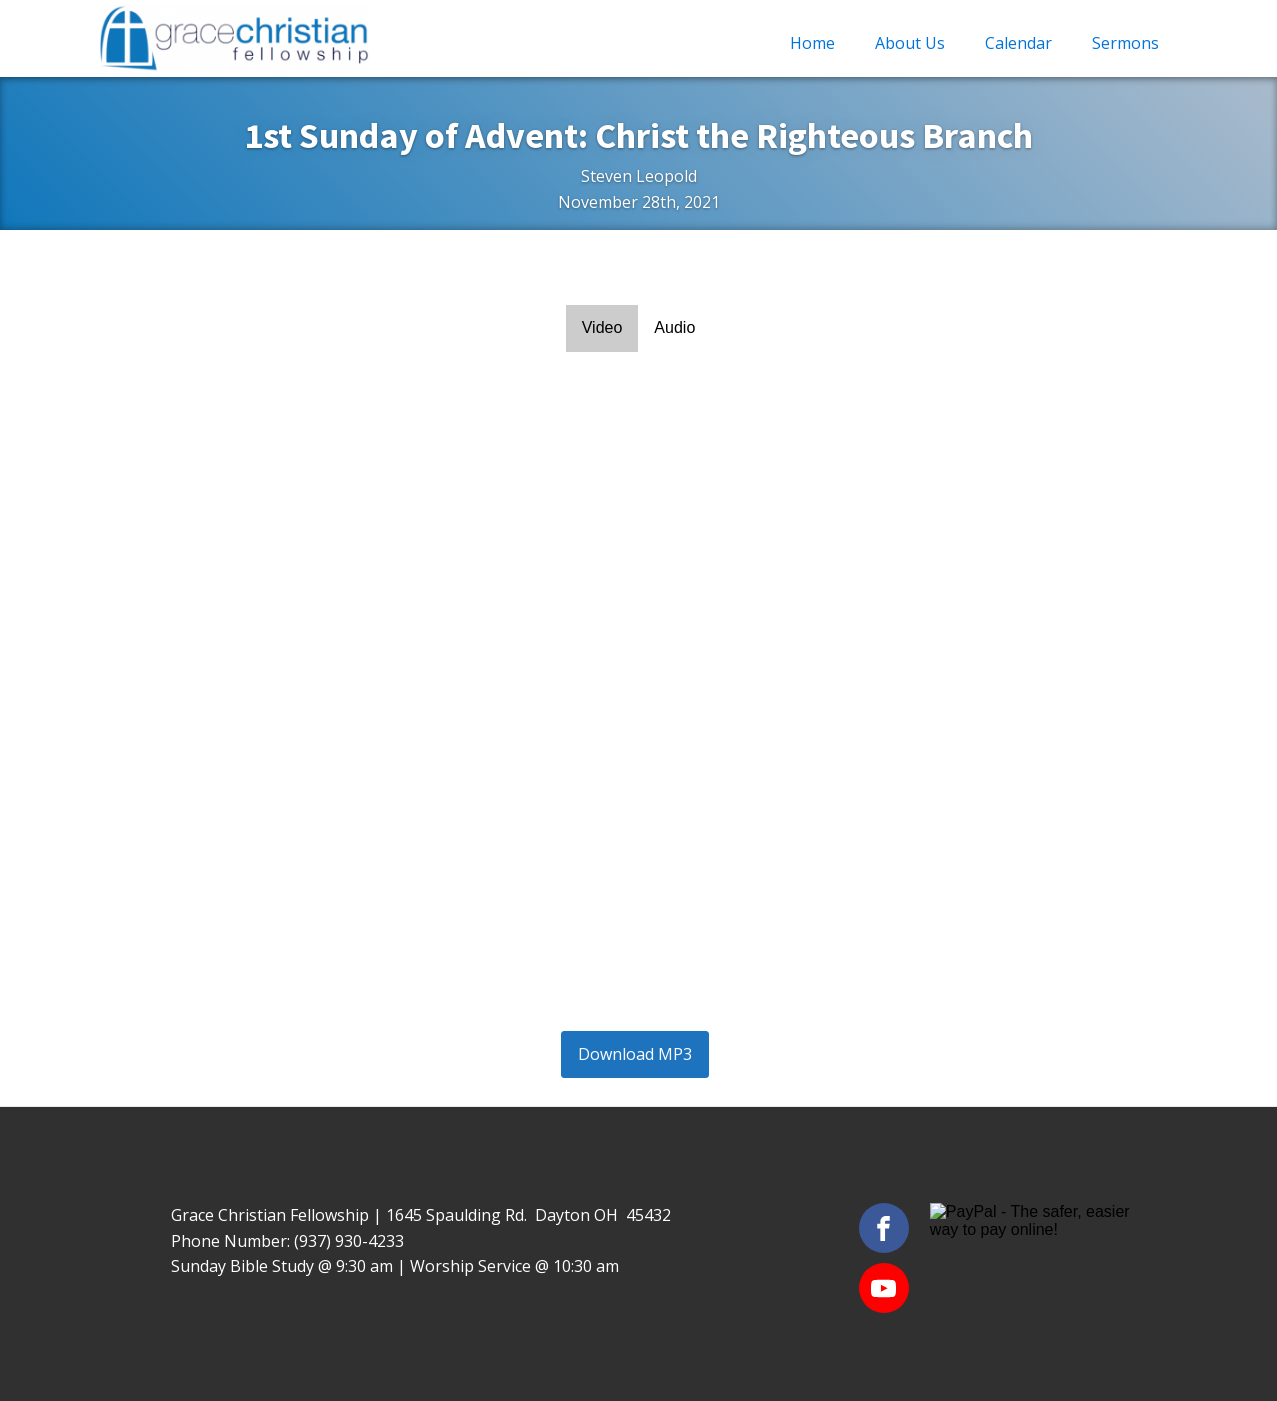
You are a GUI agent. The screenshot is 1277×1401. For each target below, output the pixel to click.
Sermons (1125, 43)
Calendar (1018, 43)
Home (812, 43)
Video (602, 327)
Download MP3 (635, 1054)
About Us (910, 43)
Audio (674, 327)
